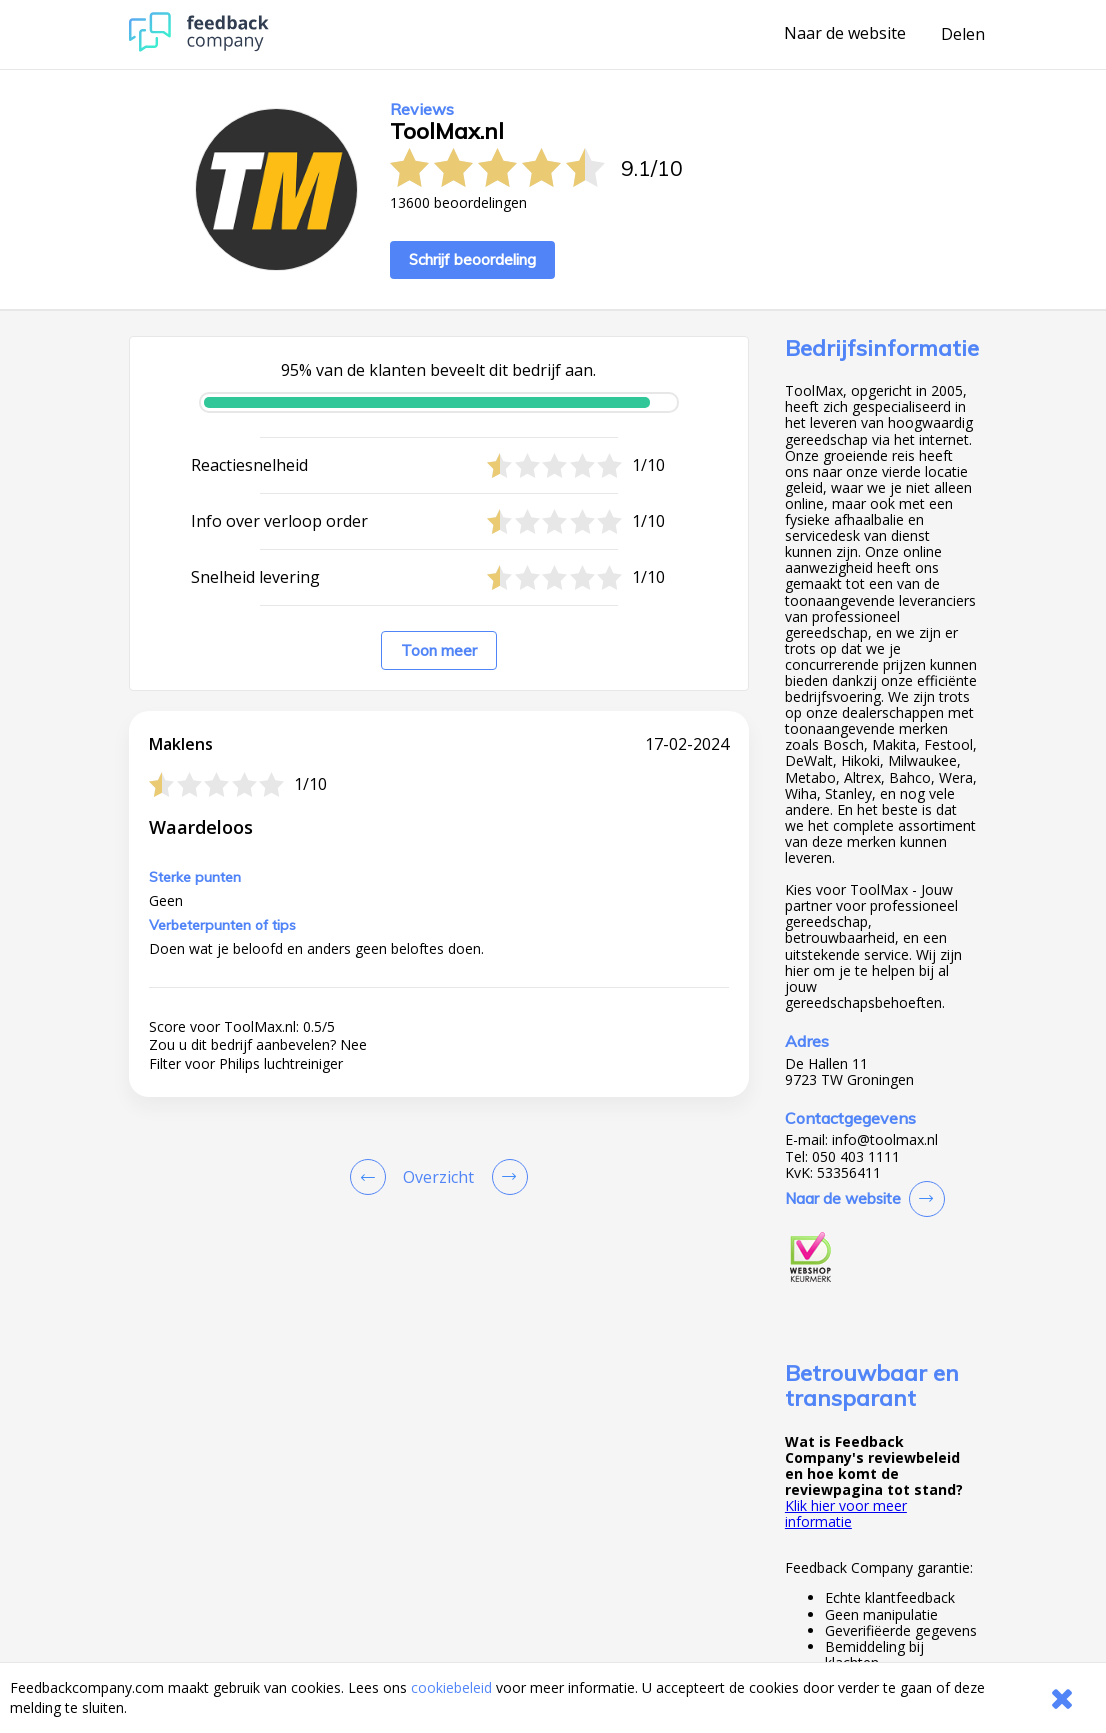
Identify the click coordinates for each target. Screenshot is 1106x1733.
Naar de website (845, 34)
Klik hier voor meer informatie (846, 1513)
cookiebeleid (451, 1687)
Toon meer (439, 650)
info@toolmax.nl (885, 1140)
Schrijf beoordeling (472, 259)
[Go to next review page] (506, 1177)
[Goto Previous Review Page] (372, 1177)
